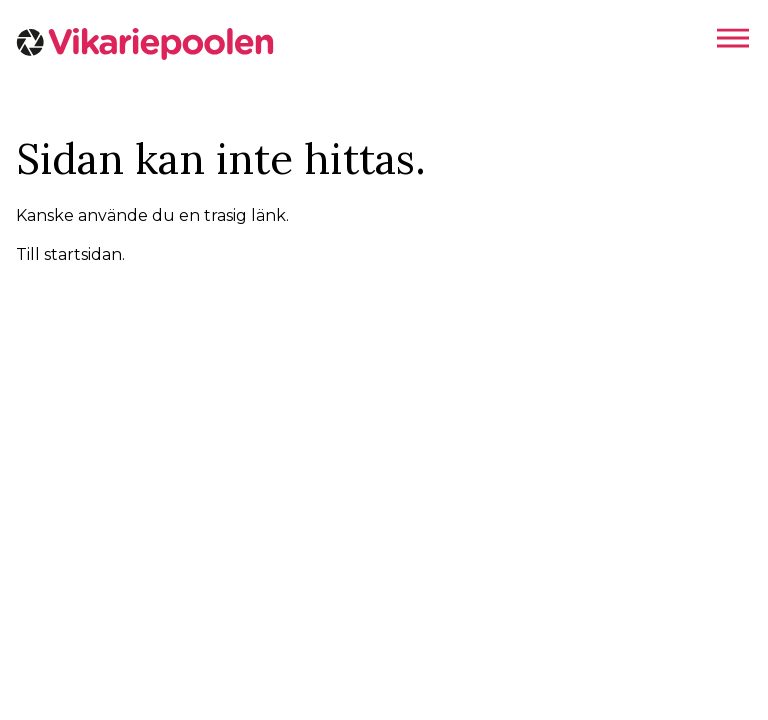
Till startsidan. (70, 254)
